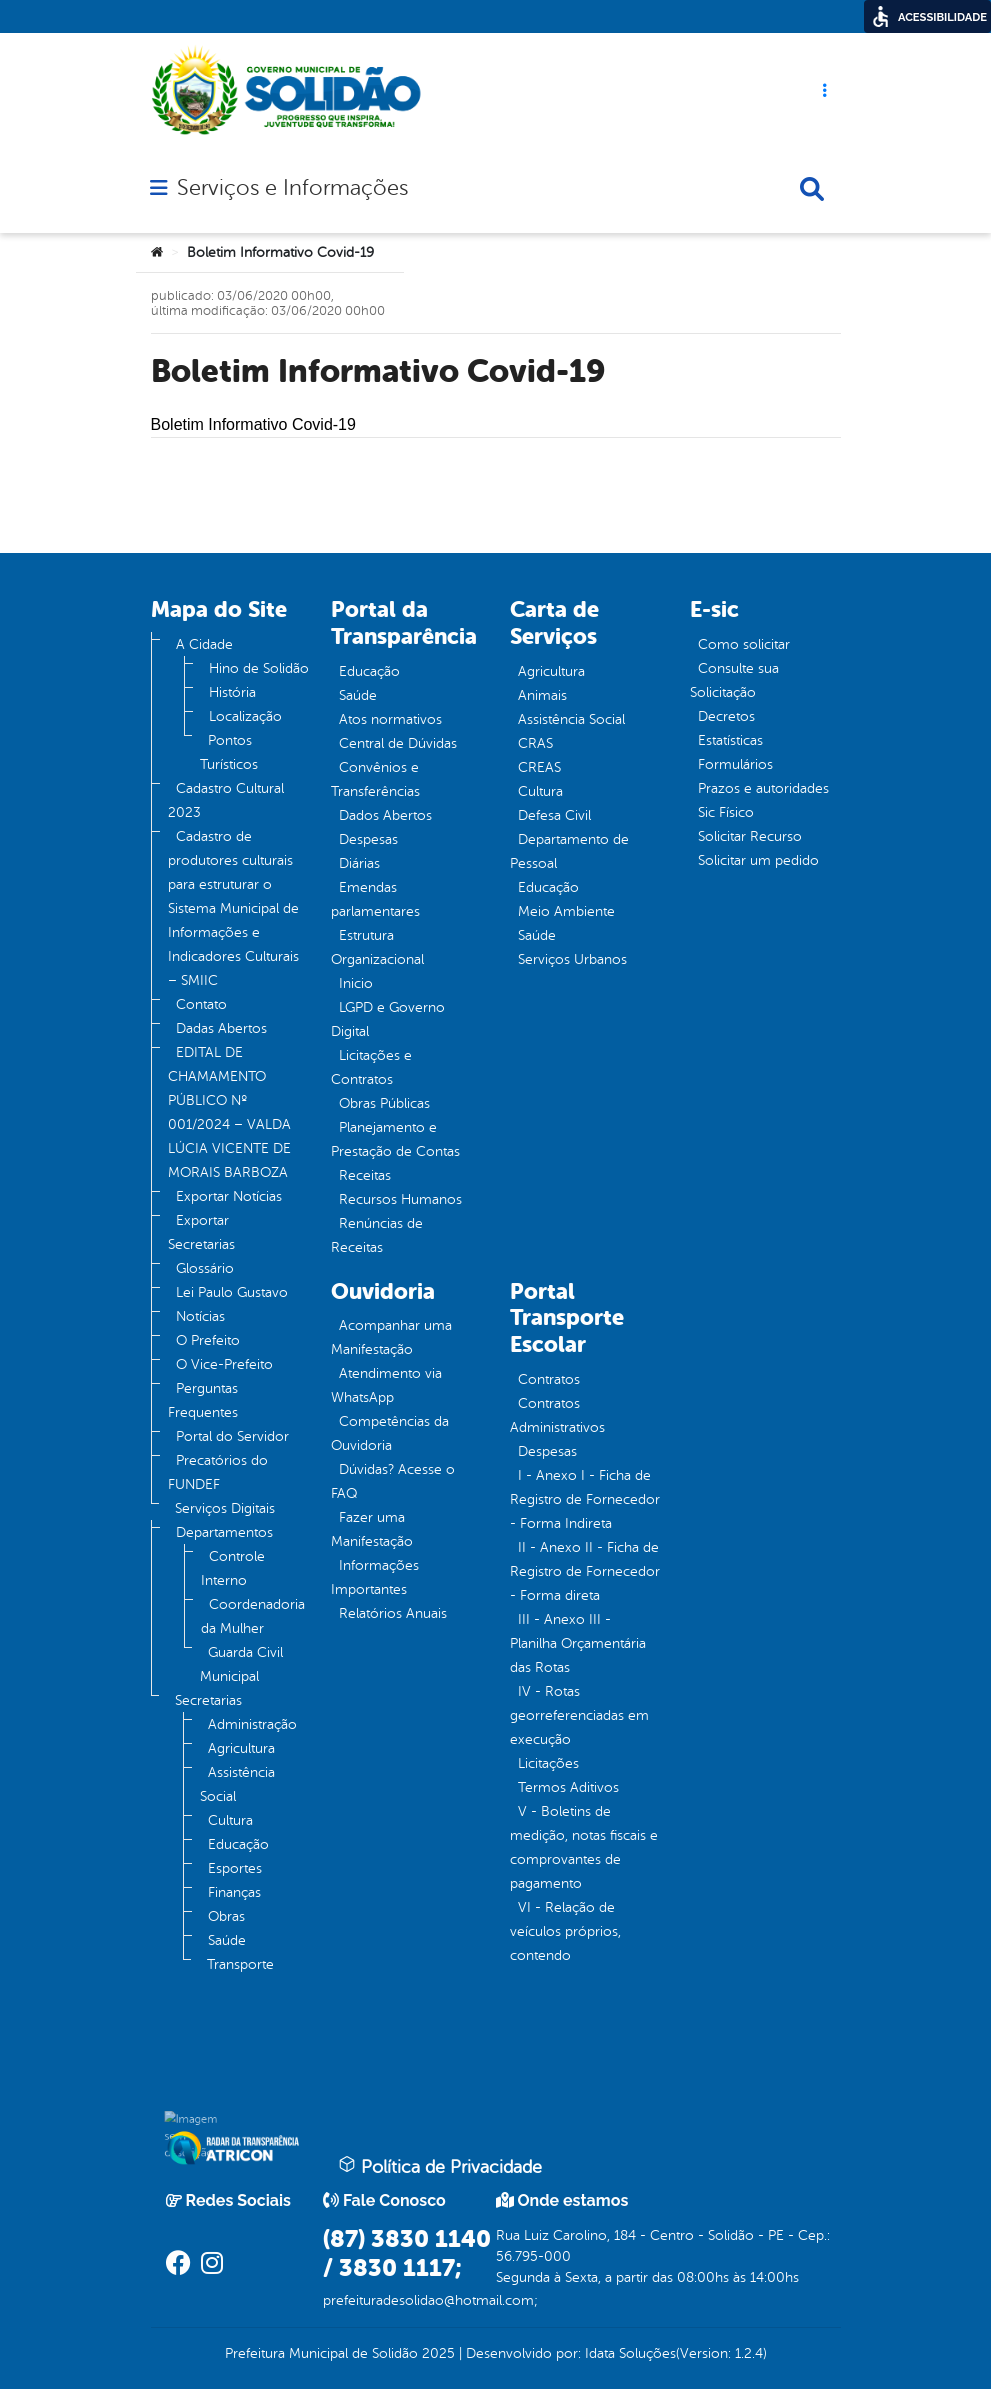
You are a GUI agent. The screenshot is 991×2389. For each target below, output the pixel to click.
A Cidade (204, 644)
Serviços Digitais (225, 1508)
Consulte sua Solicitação (734, 680)
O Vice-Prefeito (224, 1364)
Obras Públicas (384, 1103)
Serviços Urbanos (572, 959)
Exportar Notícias (229, 1196)
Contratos (549, 1379)
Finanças (234, 1892)
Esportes (235, 1868)
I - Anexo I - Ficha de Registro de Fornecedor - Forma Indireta (585, 1499)
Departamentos (224, 1532)
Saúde (227, 1940)
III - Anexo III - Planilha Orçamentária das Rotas (578, 1643)
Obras (226, 1916)
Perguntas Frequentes (203, 1400)
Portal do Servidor (232, 1436)
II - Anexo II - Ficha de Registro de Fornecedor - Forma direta (585, 1571)
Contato (201, 1004)
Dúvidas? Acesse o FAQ (393, 1481)
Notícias (200, 1316)
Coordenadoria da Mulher (253, 1616)
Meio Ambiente (566, 911)
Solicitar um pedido (758, 860)
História (232, 692)
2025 (436, 2353)
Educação (238, 1844)
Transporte (240, 1964)
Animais (542, 695)
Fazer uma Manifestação (372, 1529)
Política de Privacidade (440, 2166)
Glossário (205, 1268)
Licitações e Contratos (371, 1067)
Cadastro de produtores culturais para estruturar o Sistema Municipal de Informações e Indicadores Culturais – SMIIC (233, 908)
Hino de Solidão (259, 668)
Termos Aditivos (568, 1787)
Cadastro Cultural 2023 (226, 800)
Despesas (368, 839)
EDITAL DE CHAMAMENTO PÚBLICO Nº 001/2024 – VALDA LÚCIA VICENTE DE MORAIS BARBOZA (229, 1112)
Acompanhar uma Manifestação (391, 1337)
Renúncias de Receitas (377, 1235)
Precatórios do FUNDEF (218, 1472)
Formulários (735, 764)
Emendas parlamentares (375, 899)
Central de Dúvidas (398, 743)
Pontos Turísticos (229, 752)
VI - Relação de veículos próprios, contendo (565, 1931)
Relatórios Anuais (393, 1613)
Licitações (548, 1763)
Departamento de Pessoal (569, 851)
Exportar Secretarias (201, 1232)
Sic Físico (726, 812)
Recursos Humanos (400, 1199)
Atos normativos (390, 719)
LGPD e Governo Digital (388, 1019)
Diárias (359, 863)
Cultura (230, 1820)
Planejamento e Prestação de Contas (395, 1139)
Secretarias (208, 1700)
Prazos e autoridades (763, 788)
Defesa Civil (554, 815)
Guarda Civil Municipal (241, 1664)
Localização (245, 716)
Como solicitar (744, 644)
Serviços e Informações (292, 188)
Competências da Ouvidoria (390, 1433)
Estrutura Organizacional (377, 947)
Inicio (356, 983)
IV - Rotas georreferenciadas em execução (579, 1715)
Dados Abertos (385, 815)
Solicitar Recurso (750, 836)
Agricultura (241, 1748)
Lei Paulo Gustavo (232, 1292)
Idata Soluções (630, 2353)
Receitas (365, 1175)
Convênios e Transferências (375, 779)
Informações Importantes (375, 1577)
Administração (252, 1724)
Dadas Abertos (221, 1028)
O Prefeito (208, 1340)
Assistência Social (237, 1784)
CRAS (535, 743)
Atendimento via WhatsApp (386, 1385)
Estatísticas (730, 740)
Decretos (726, 716)
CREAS (539, 767)
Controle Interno (233, 1568)
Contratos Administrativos (557, 1415)
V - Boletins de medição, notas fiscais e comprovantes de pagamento (584, 1847)
